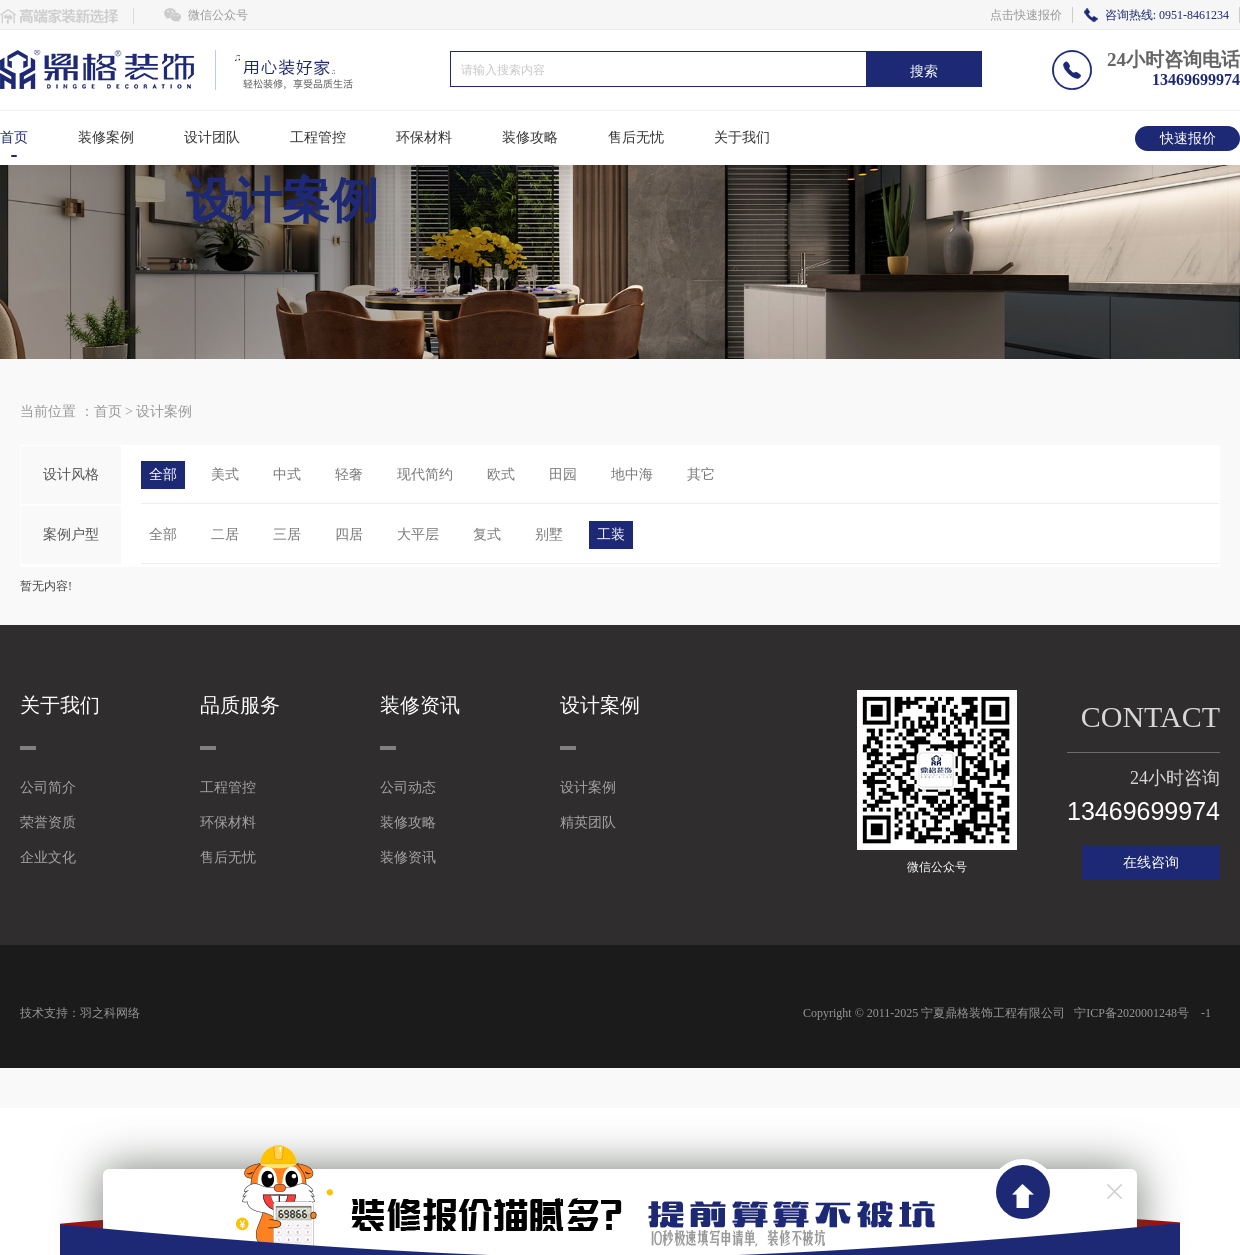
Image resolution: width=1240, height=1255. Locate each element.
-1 (1206, 1013)
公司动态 (408, 787)
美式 (225, 474)
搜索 (924, 71)
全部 (163, 474)
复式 (487, 534)
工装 (611, 534)
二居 (225, 534)
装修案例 (106, 137)
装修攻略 (530, 137)
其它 (701, 474)
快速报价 (1188, 138)
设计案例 (164, 411)
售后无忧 (636, 137)
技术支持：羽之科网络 (80, 1013)
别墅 (549, 534)
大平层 (418, 534)
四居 (349, 534)
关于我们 (742, 137)
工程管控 (318, 137)
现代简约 (425, 474)
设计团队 (212, 137)
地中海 (632, 474)
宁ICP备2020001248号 (1130, 1013)
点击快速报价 (1026, 15)
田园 (563, 474)
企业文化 (48, 857)
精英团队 (588, 822)
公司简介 (48, 787)
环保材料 (424, 137)
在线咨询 (1151, 862)
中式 (287, 474)
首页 (14, 137)
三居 (287, 534)
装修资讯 (408, 857)
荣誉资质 (48, 822)
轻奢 (349, 474)
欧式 (501, 474)
